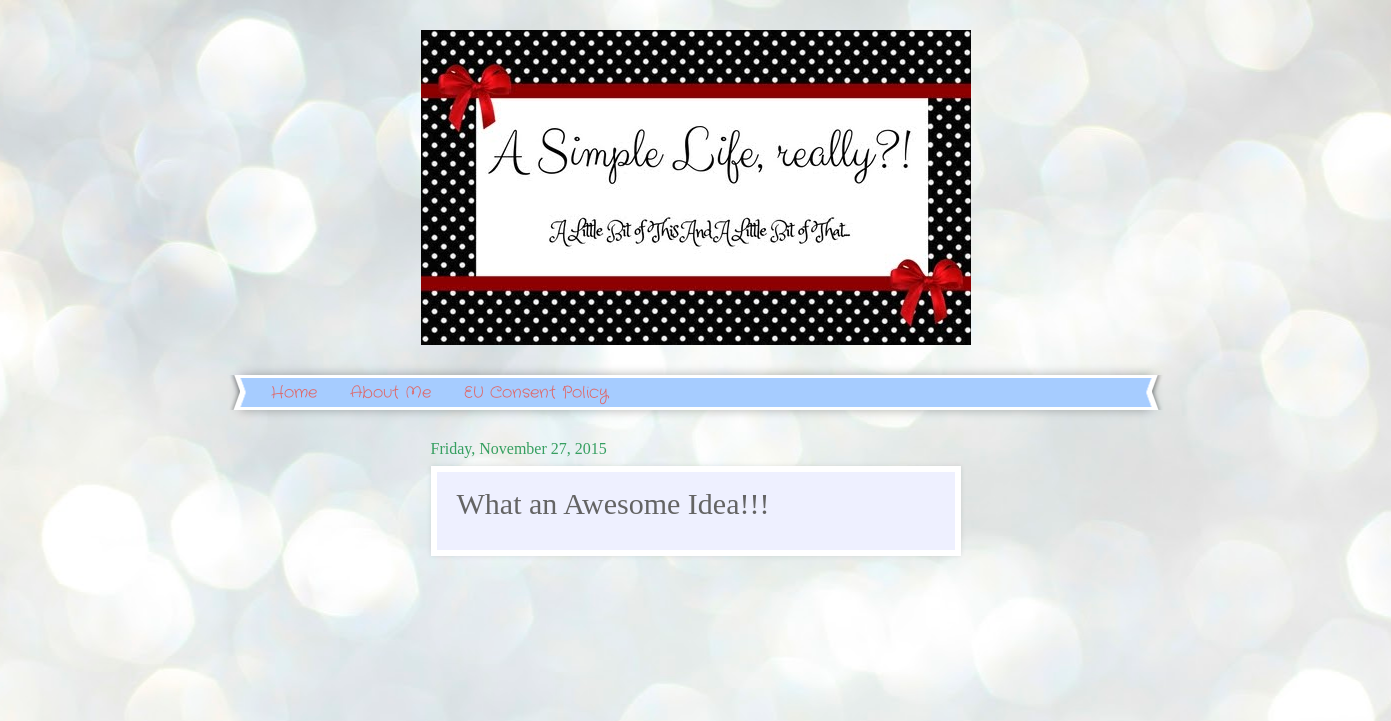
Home (294, 392)
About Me (390, 392)
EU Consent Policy (536, 392)
